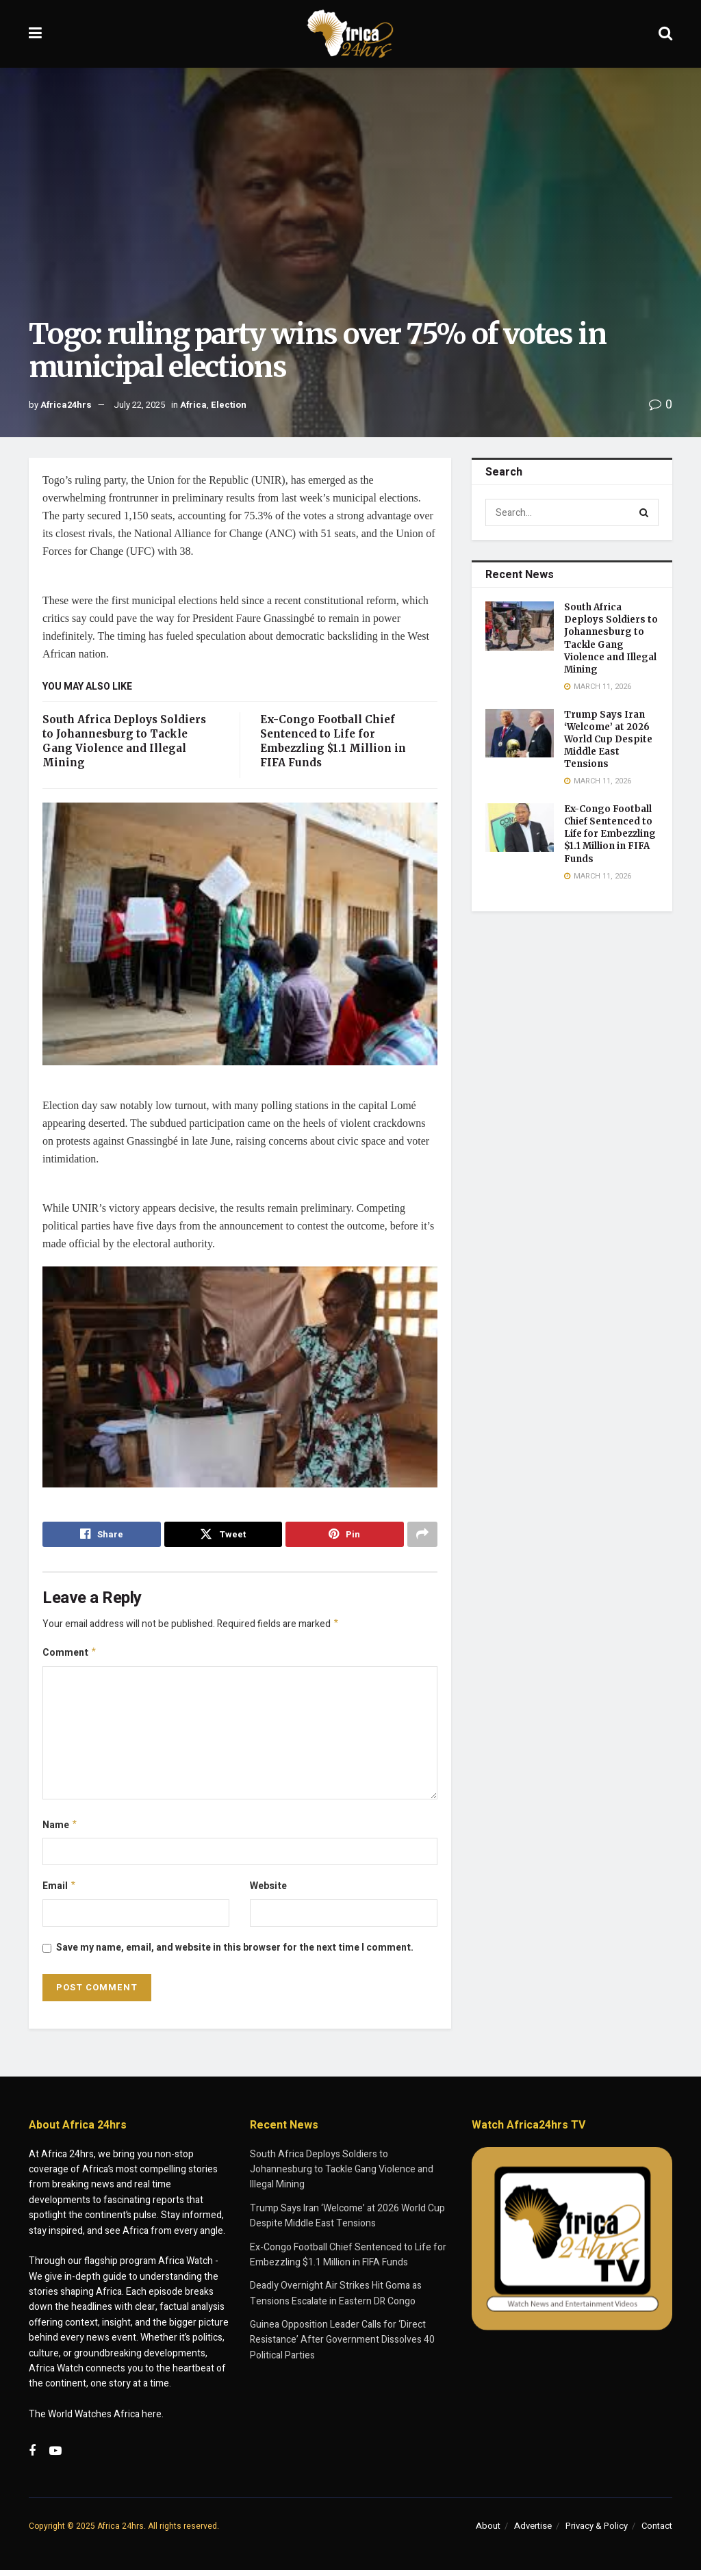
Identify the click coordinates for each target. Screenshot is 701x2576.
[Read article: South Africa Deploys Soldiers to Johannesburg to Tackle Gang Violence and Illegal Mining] (519, 626)
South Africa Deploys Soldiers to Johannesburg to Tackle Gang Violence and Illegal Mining (611, 638)
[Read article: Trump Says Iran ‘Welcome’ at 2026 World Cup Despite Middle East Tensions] (519, 733)
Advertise (533, 2531)
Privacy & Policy (596, 2531)
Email (59, 1891)
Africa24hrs (66, 404)
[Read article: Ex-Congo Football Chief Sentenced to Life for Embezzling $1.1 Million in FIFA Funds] (519, 828)
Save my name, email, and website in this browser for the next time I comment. (234, 1953)
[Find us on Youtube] (55, 2457)
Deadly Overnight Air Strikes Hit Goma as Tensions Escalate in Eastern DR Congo (336, 2299)
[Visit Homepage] (350, 34)
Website (268, 1891)
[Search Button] (665, 34)
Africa (193, 404)
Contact (656, 2531)
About (488, 2531)
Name (60, 1829)
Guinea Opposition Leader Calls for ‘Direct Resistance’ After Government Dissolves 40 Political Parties (342, 2346)
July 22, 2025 (139, 404)
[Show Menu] (35, 34)
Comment (69, 1655)
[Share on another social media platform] (422, 1535)
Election (228, 404)
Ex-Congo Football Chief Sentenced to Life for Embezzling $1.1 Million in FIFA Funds (610, 834)
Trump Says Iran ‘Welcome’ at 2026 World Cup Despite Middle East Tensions (608, 739)
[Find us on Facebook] (32, 2457)
